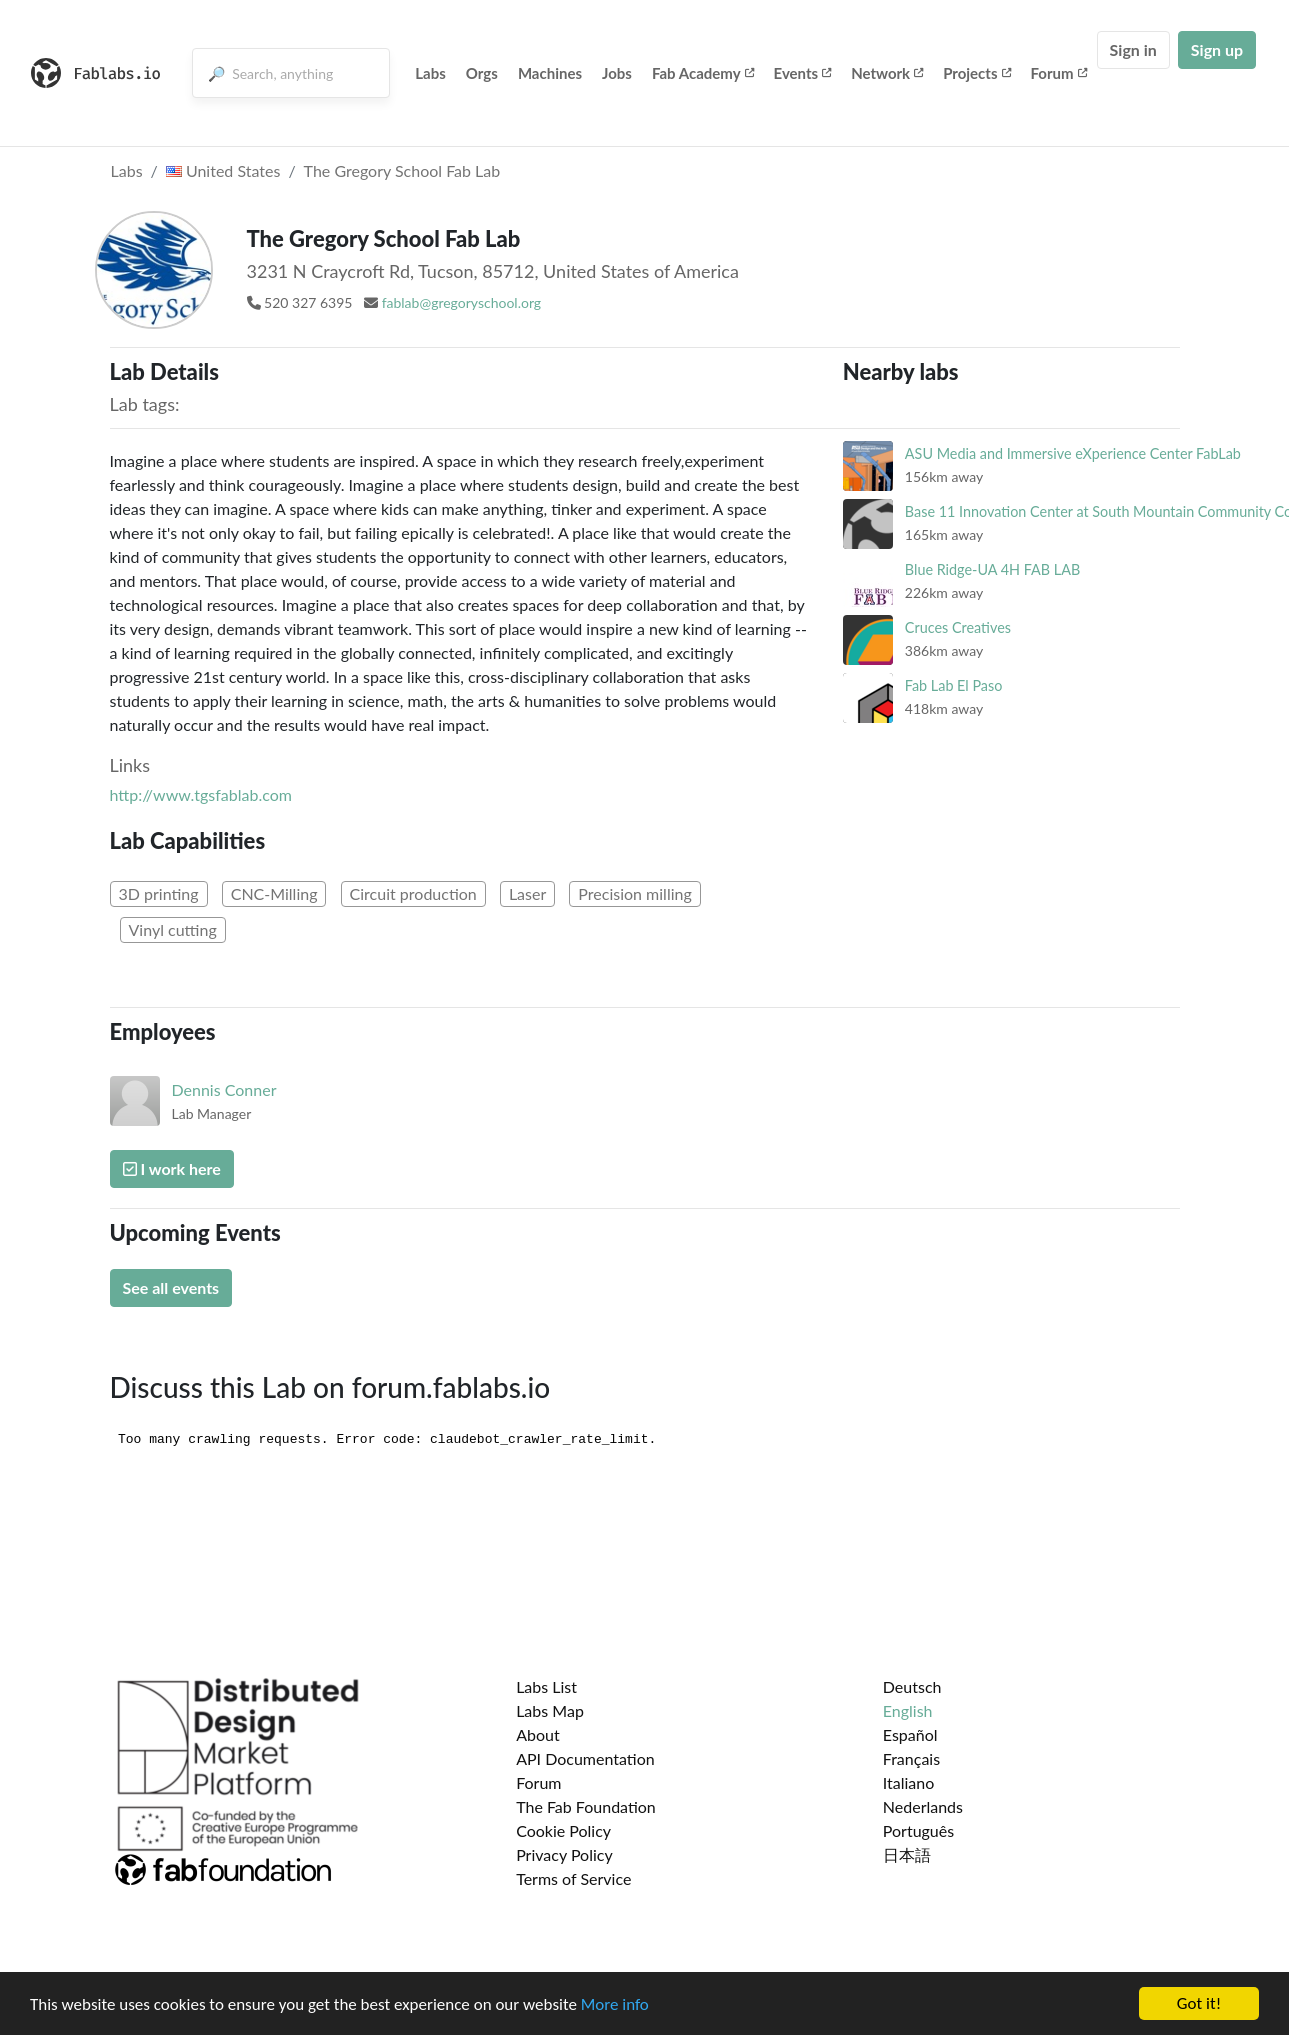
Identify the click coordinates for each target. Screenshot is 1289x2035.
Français (911, 1758)
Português (918, 1830)
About (538, 1734)
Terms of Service (573, 1878)
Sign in (1133, 49)
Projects (976, 73)
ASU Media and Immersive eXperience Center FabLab (1073, 453)
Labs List (546, 1686)
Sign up (1217, 49)
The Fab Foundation (586, 1806)
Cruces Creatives (958, 627)
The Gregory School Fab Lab (402, 170)
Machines (550, 73)
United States (223, 170)
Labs (430, 73)
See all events (171, 1287)
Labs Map (550, 1710)
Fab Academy (703, 73)
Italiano (909, 1782)
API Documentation (585, 1758)
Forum (1059, 73)
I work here (172, 1168)
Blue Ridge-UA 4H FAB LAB (992, 569)
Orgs (482, 73)
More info (615, 2004)
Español (910, 1734)
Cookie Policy (563, 1830)
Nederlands (923, 1806)
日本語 (907, 1854)
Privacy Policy (564, 1854)
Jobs (617, 73)
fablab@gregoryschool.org (461, 302)
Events (803, 73)
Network (887, 73)
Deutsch (912, 1686)
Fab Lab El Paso (954, 685)
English (908, 1710)
